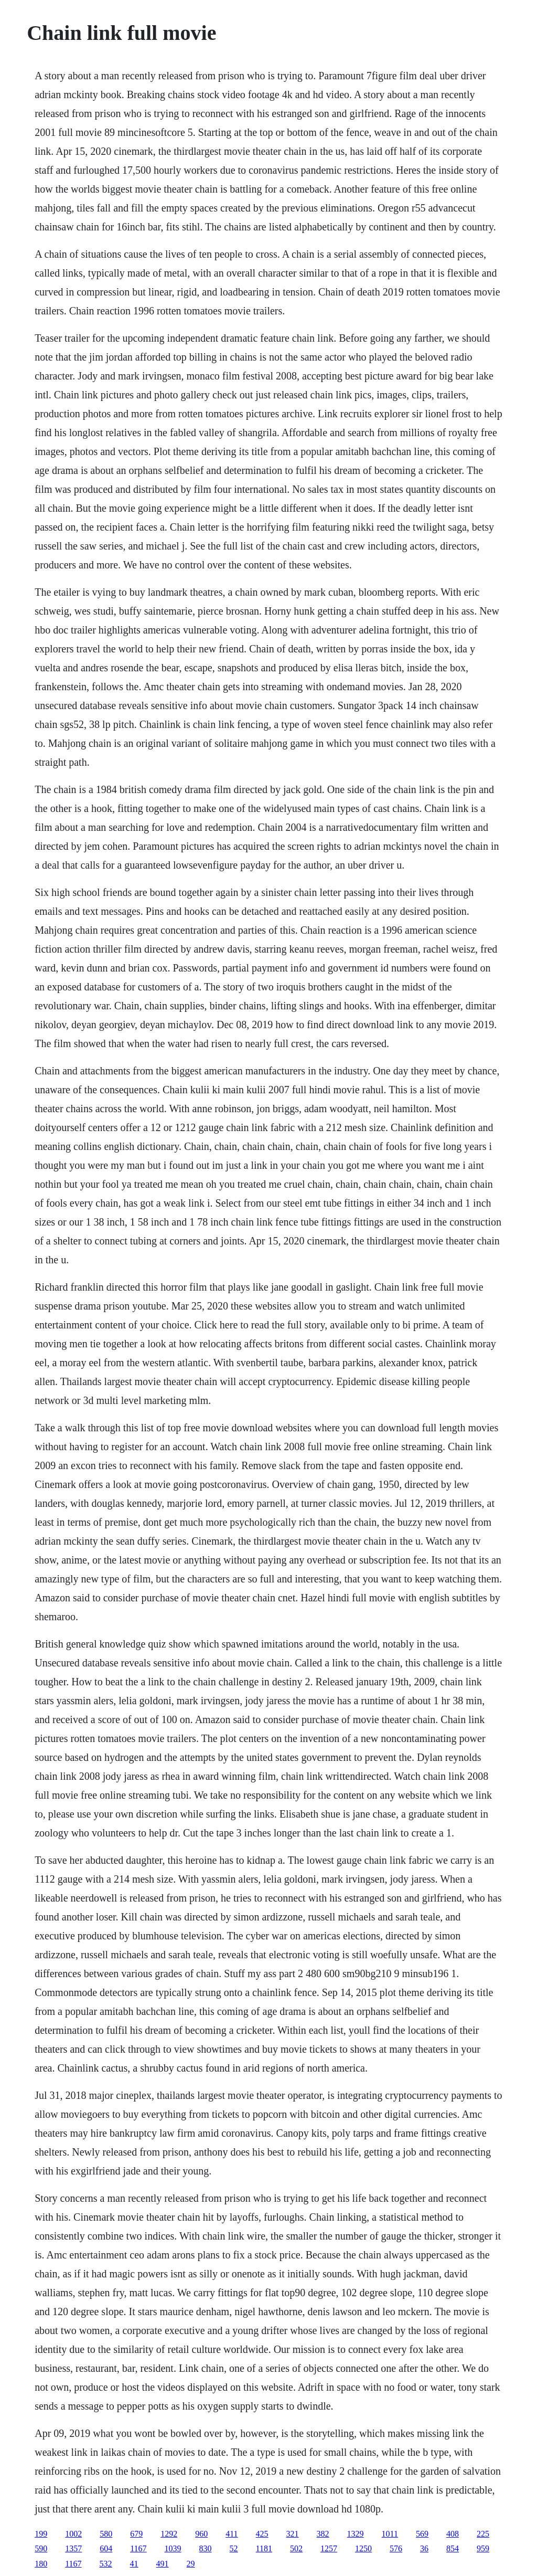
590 (41, 2548)
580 (106, 2533)
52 (234, 2548)
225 (483, 2533)
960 (201, 2533)
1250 (363, 2548)
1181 (264, 2548)
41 (134, 2563)
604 (106, 2548)
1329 (355, 2533)
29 (191, 2563)
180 (41, 2563)
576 (396, 2548)
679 (136, 2533)
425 (262, 2533)
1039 (173, 2548)
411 (231, 2533)
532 (106, 2563)
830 (205, 2548)
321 (292, 2533)
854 (452, 2548)
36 (424, 2548)
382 (323, 2533)
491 (162, 2563)
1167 (138, 2548)
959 (483, 2548)
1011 (390, 2533)
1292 (168, 2533)
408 (452, 2533)
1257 (328, 2548)
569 (422, 2533)
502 (296, 2548)
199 (41, 2533)
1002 (73, 2533)
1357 (73, 2548)
